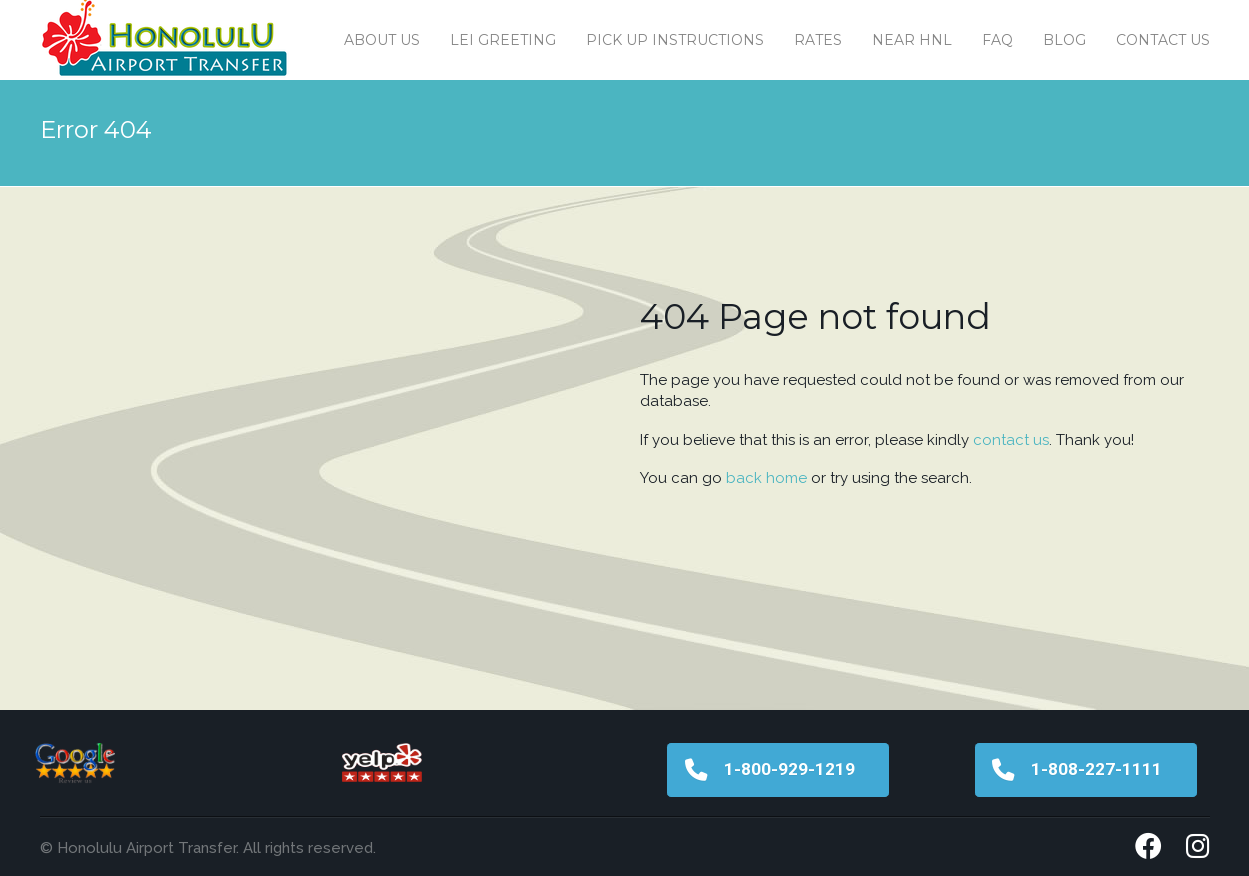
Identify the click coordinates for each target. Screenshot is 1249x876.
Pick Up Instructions (675, 40)
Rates (818, 40)
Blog (1064, 40)
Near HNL (912, 40)
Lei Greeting (503, 40)
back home (766, 478)
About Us (382, 40)
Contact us (1163, 40)
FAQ (997, 40)
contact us (1011, 440)
